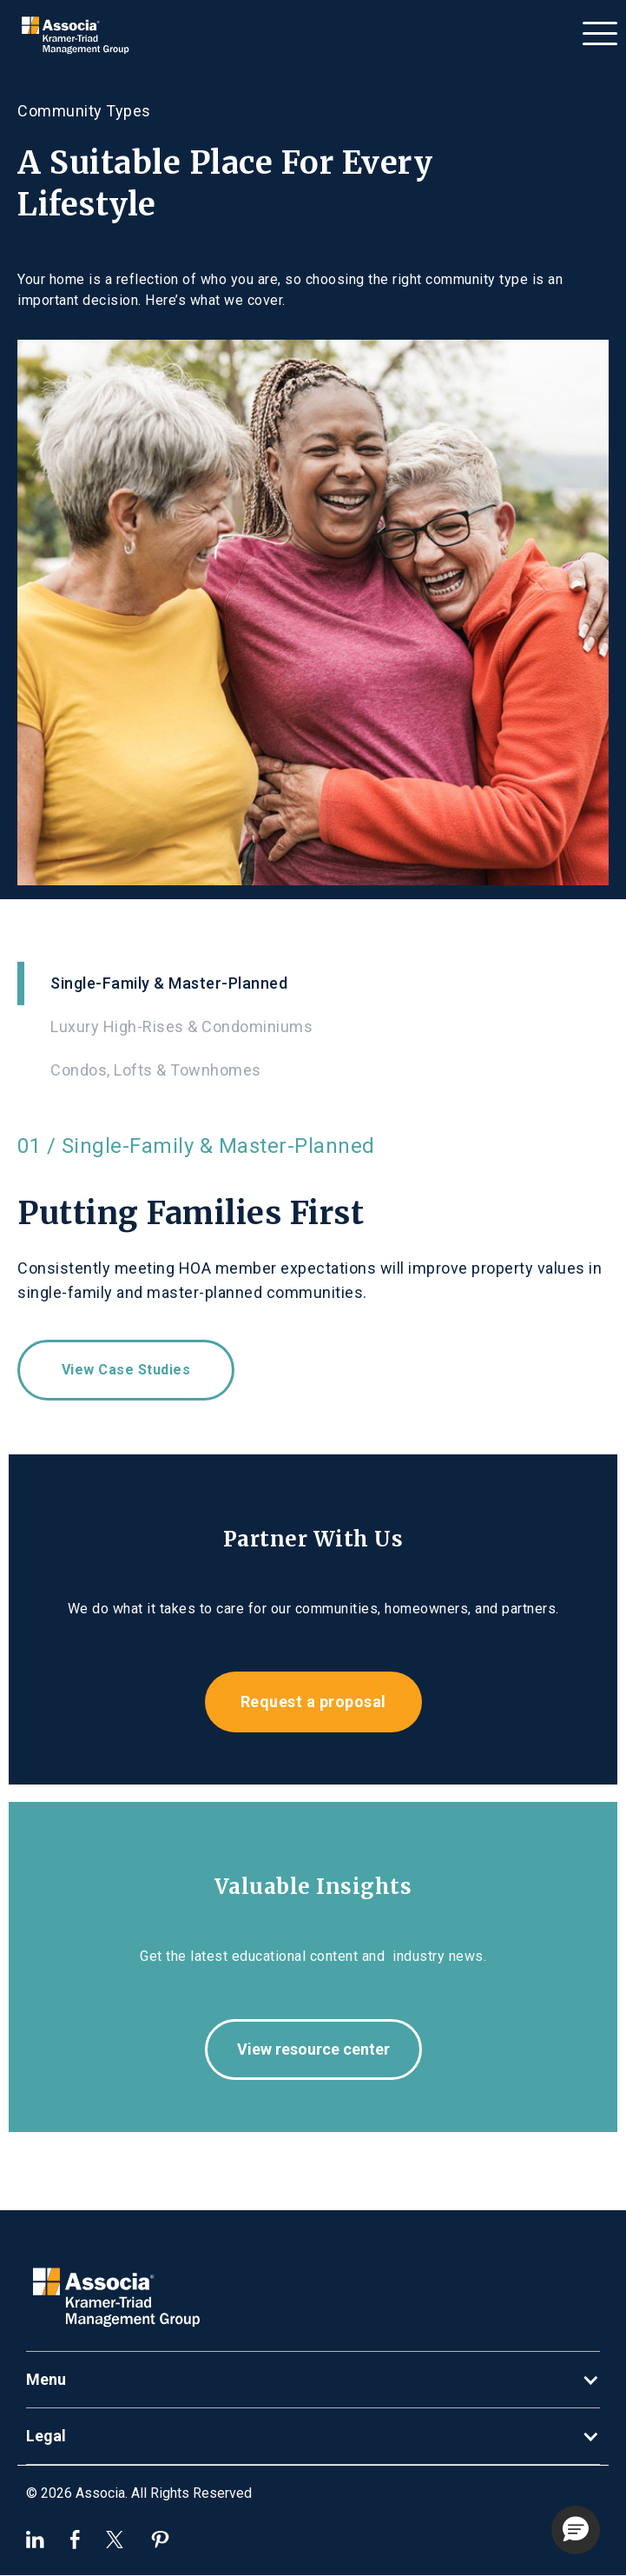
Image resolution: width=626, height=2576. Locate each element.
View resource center (313, 2049)
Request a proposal (313, 1701)
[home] (80, 35)
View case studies (126, 1369)
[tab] (313, 983)
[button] (600, 29)
